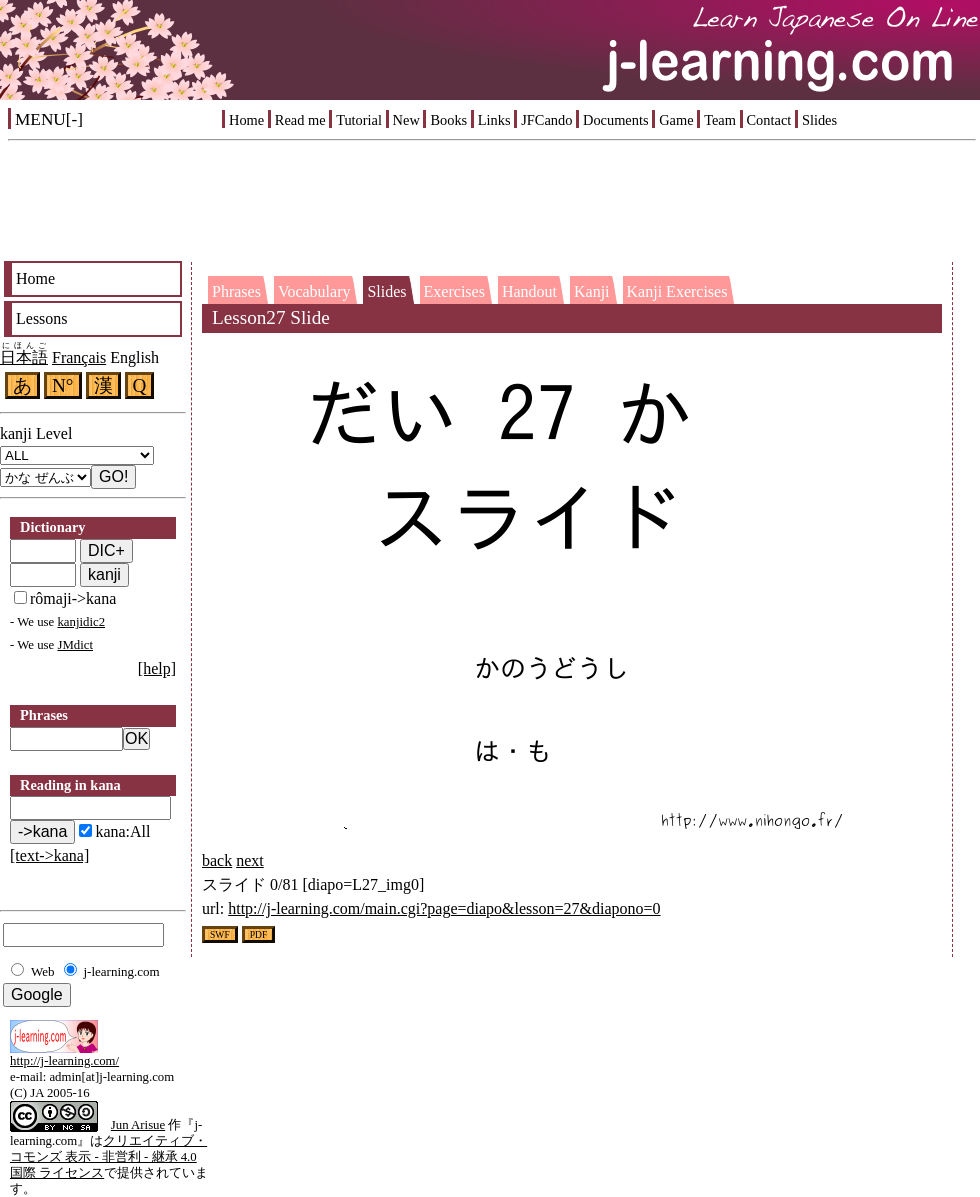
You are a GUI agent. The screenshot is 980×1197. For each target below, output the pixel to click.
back (217, 860)
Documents (616, 120)
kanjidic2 (81, 622)
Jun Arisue (138, 1125)
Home (246, 120)
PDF (259, 934)
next (250, 860)
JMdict (75, 645)
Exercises (454, 291)
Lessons (42, 318)
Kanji (592, 291)
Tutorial (359, 120)
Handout (529, 291)
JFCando (546, 120)
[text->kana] (49, 855)
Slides (819, 120)
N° (63, 385)
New (406, 120)
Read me (300, 120)
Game (676, 120)
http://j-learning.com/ (64, 1061)
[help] (157, 668)
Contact (769, 120)
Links (494, 120)
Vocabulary (314, 291)
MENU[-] (49, 119)
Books (448, 120)
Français (79, 357)
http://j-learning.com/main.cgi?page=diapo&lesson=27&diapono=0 (444, 908)
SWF (220, 934)
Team (720, 120)
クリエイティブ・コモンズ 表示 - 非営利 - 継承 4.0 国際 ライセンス (108, 1157)
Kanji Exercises (677, 291)
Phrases (236, 291)
